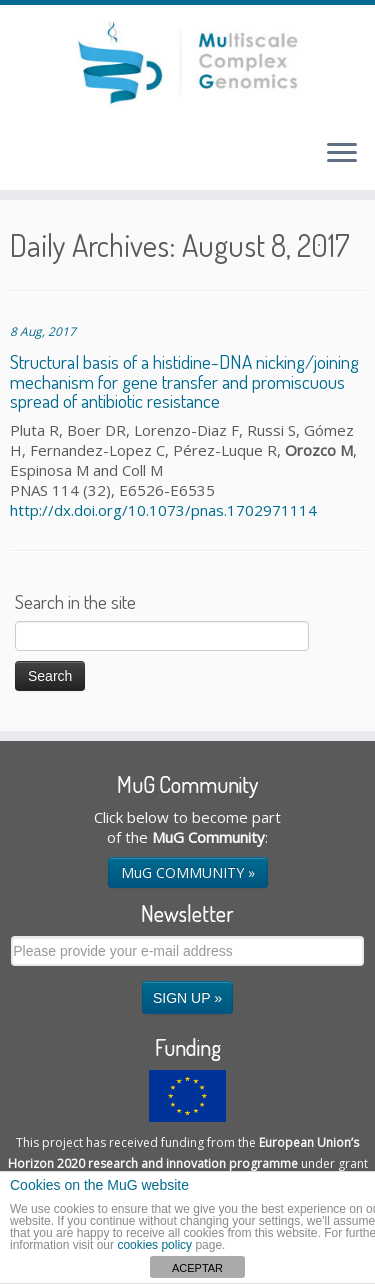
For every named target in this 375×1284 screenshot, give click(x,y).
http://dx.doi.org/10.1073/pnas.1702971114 (163, 510)
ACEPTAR (197, 1268)
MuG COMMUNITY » (188, 872)
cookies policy (154, 1245)
